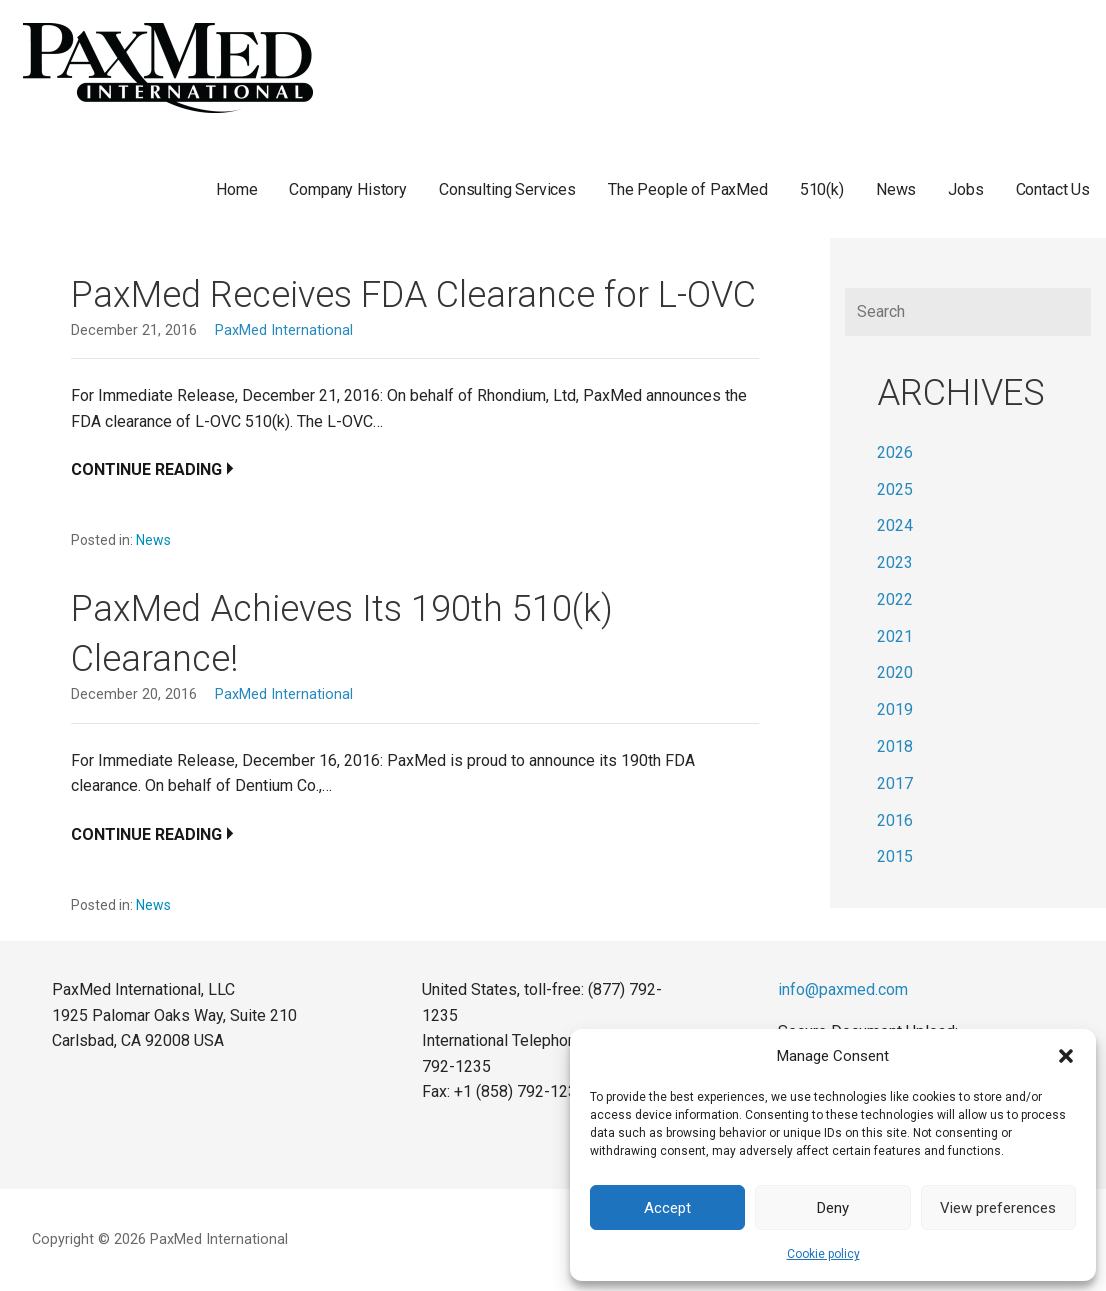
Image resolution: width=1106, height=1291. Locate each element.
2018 (895, 746)
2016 (895, 820)
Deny (833, 1208)
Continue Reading (146, 469)
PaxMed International (284, 330)
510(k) (822, 189)
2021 (895, 636)
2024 (895, 525)
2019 (895, 709)
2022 (895, 599)
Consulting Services (507, 189)
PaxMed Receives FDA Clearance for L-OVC (413, 295)
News (896, 189)
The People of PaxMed (688, 189)
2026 (895, 452)
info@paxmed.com (843, 989)
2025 (895, 489)
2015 (895, 856)
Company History (348, 189)
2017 (895, 783)
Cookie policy (823, 1254)
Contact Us (1053, 189)
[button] (1066, 1056)
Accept (667, 1208)
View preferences (998, 1208)
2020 (895, 672)
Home (236, 189)
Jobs (965, 189)
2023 (895, 562)
